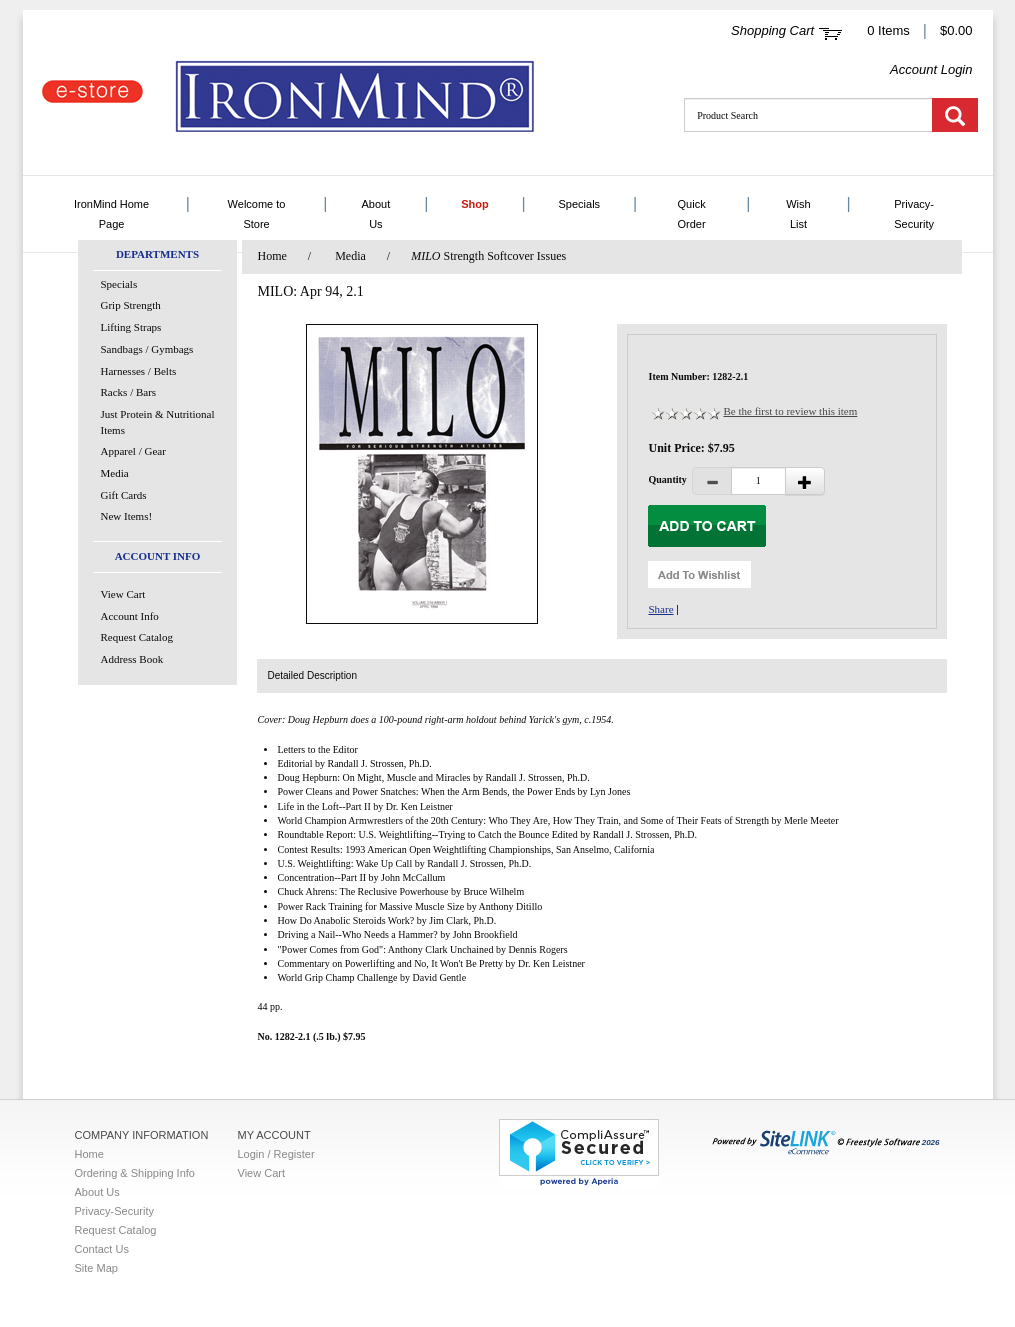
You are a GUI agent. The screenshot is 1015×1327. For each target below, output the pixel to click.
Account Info (130, 616)
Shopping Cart (772, 30)
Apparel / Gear (133, 451)
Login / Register (276, 1154)
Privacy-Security (914, 214)
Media (115, 473)
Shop (475, 204)
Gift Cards (124, 495)
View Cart (123, 594)
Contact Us (102, 1249)
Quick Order (692, 214)
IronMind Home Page (111, 214)
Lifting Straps (131, 327)
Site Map (96, 1268)
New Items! (127, 516)
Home (271, 256)
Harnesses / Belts (139, 371)
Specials (580, 204)
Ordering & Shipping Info (135, 1173)
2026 (826, 1142)
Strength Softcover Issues (488, 256)
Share (660, 609)
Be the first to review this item (790, 411)
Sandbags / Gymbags (147, 349)
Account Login (931, 69)
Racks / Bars (129, 392)
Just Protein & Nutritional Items (158, 422)
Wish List (798, 214)
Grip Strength (131, 305)
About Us (376, 214)
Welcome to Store (257, 214)
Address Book (132, 659)
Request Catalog (137, 637)
